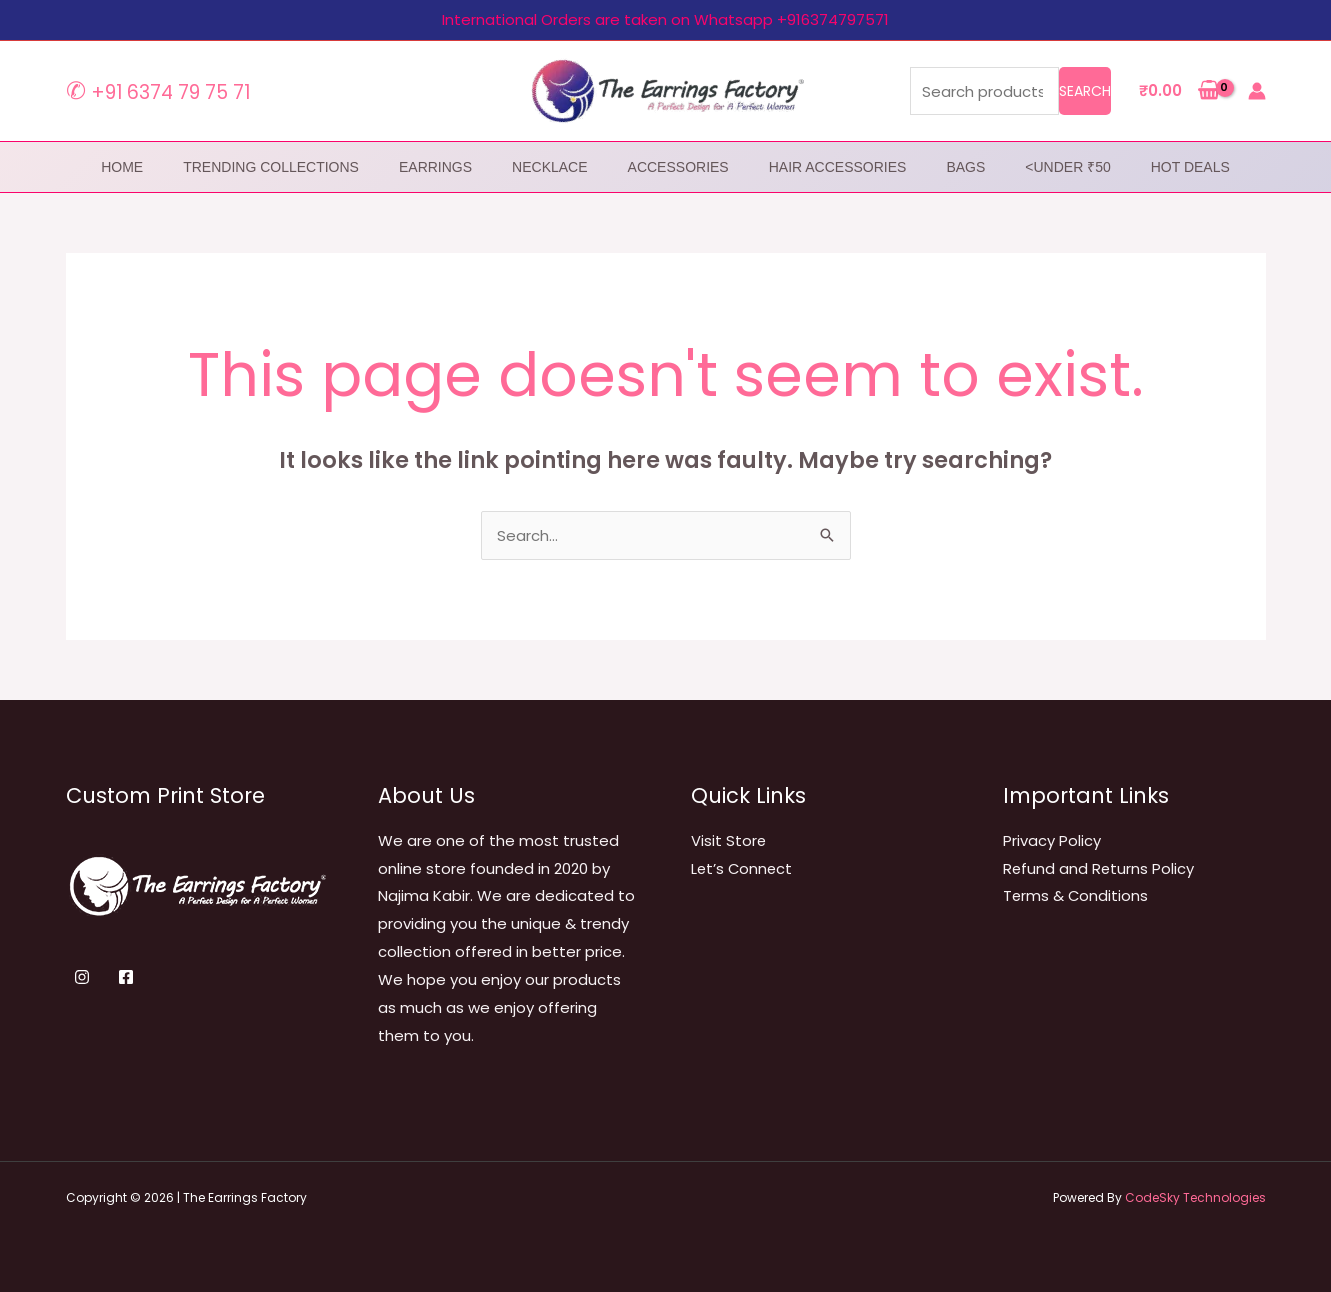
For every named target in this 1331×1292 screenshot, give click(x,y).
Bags (965, 167)
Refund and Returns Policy (1099, 868)
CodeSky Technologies (1195, 1197)
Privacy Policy (1052, 840)
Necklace (549, 167)
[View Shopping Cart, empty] (1179, 91)
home (122, 167)
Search (1085, 91)
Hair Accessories (838, 167)
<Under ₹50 (1067, 167)
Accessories (678, 167)
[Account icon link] (1257, 91)
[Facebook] (126, 977)
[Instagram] (82, 977)
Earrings (435, 167)
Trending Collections (271, 167)
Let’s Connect (743, 868)
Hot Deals (1190, 167)
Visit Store (729, 840)
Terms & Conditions (1076, 895)
